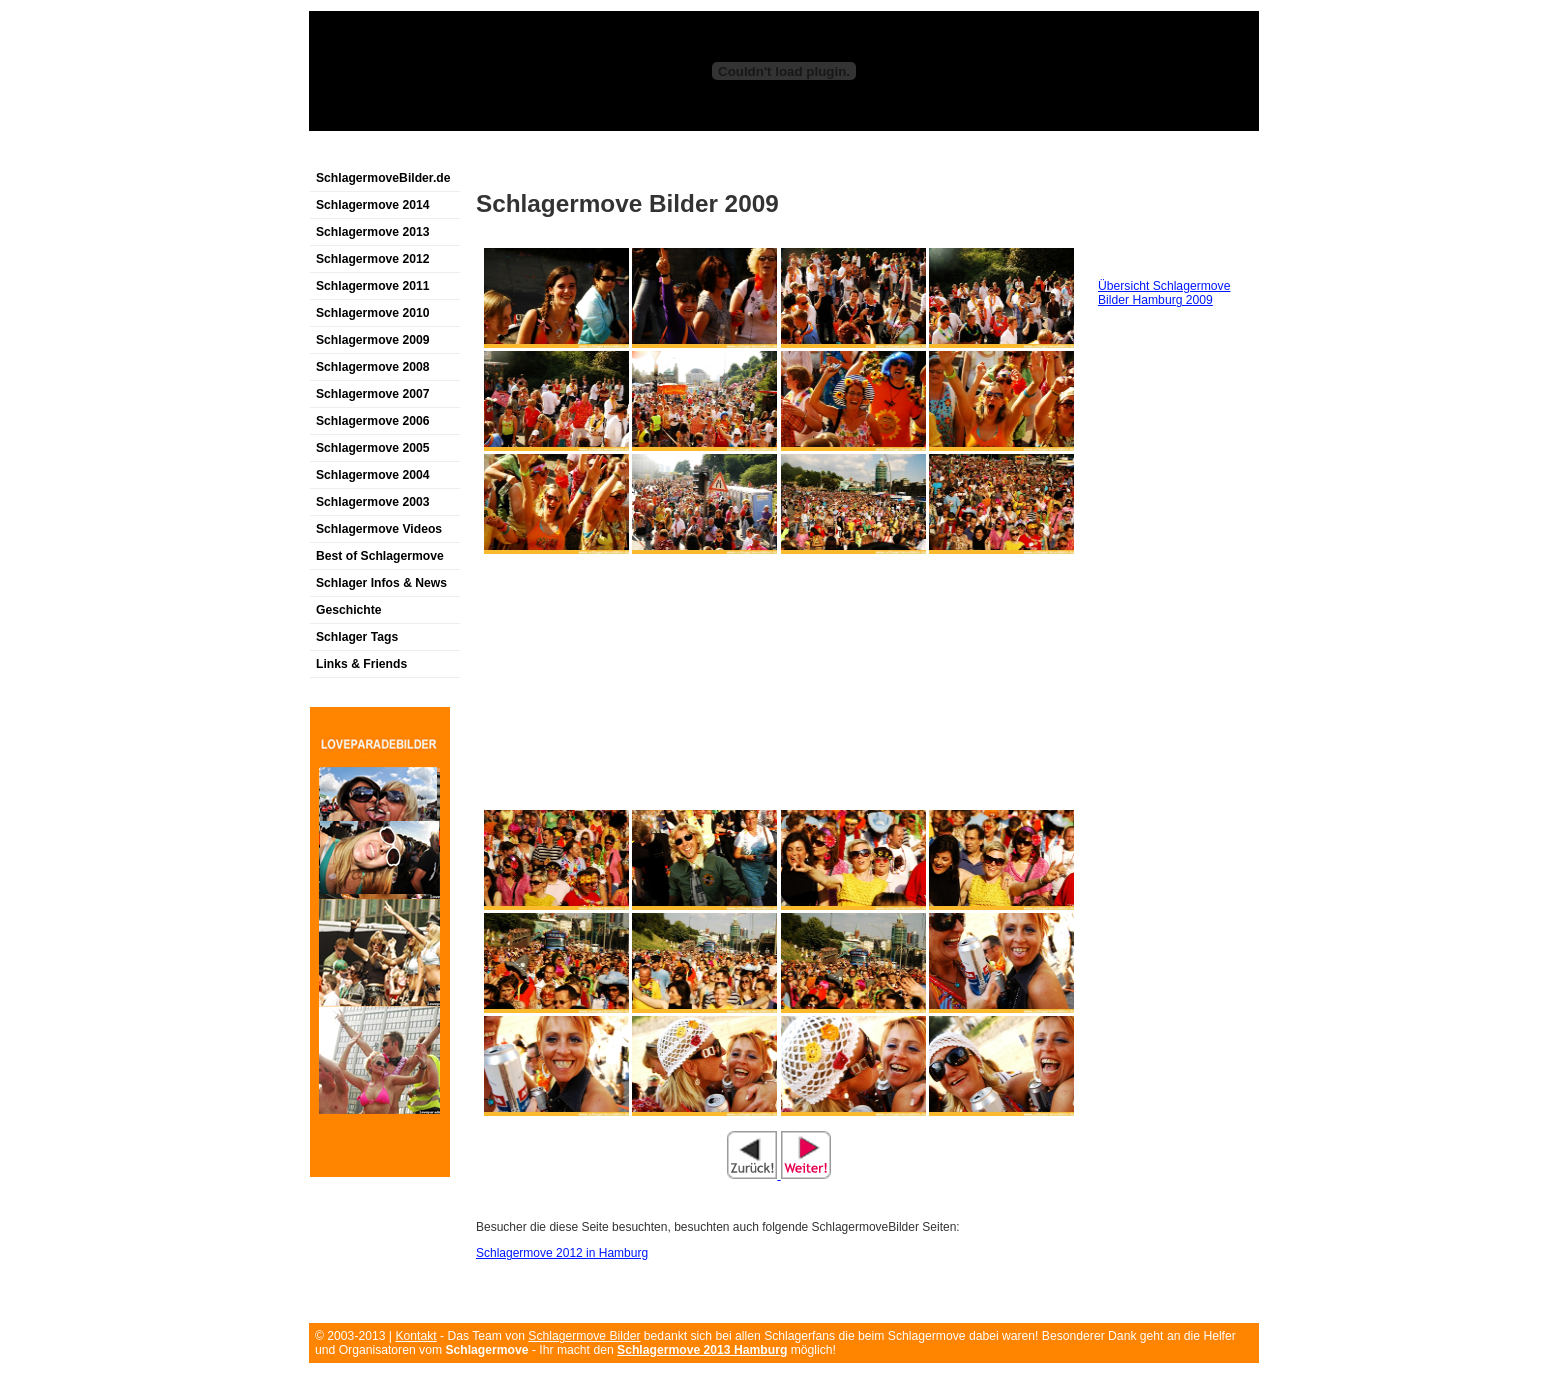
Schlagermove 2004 (373, 475)
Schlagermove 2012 (373, 259)
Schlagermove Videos (379, 529)
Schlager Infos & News (381, 583)
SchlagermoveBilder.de (383, 178)
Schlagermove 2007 (373, 394)
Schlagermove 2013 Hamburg (702, 1350)
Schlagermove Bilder (584, 1336)
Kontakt (415, 1336)
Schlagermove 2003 (373, 502)
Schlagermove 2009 (373, 340)
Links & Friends (361, 664)
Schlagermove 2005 (373, 448)
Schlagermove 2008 (373, 367)
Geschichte (349, 610)
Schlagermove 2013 (373, 232)
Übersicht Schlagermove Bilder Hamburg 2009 (1164, 293)
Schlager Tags (357, 637)
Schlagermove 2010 (373, 313)
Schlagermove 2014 (373, 205)
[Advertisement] (543, 153)
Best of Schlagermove (380, 556)
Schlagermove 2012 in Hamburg (562, 1253)
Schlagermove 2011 (373, 286)
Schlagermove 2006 (373, 421)
